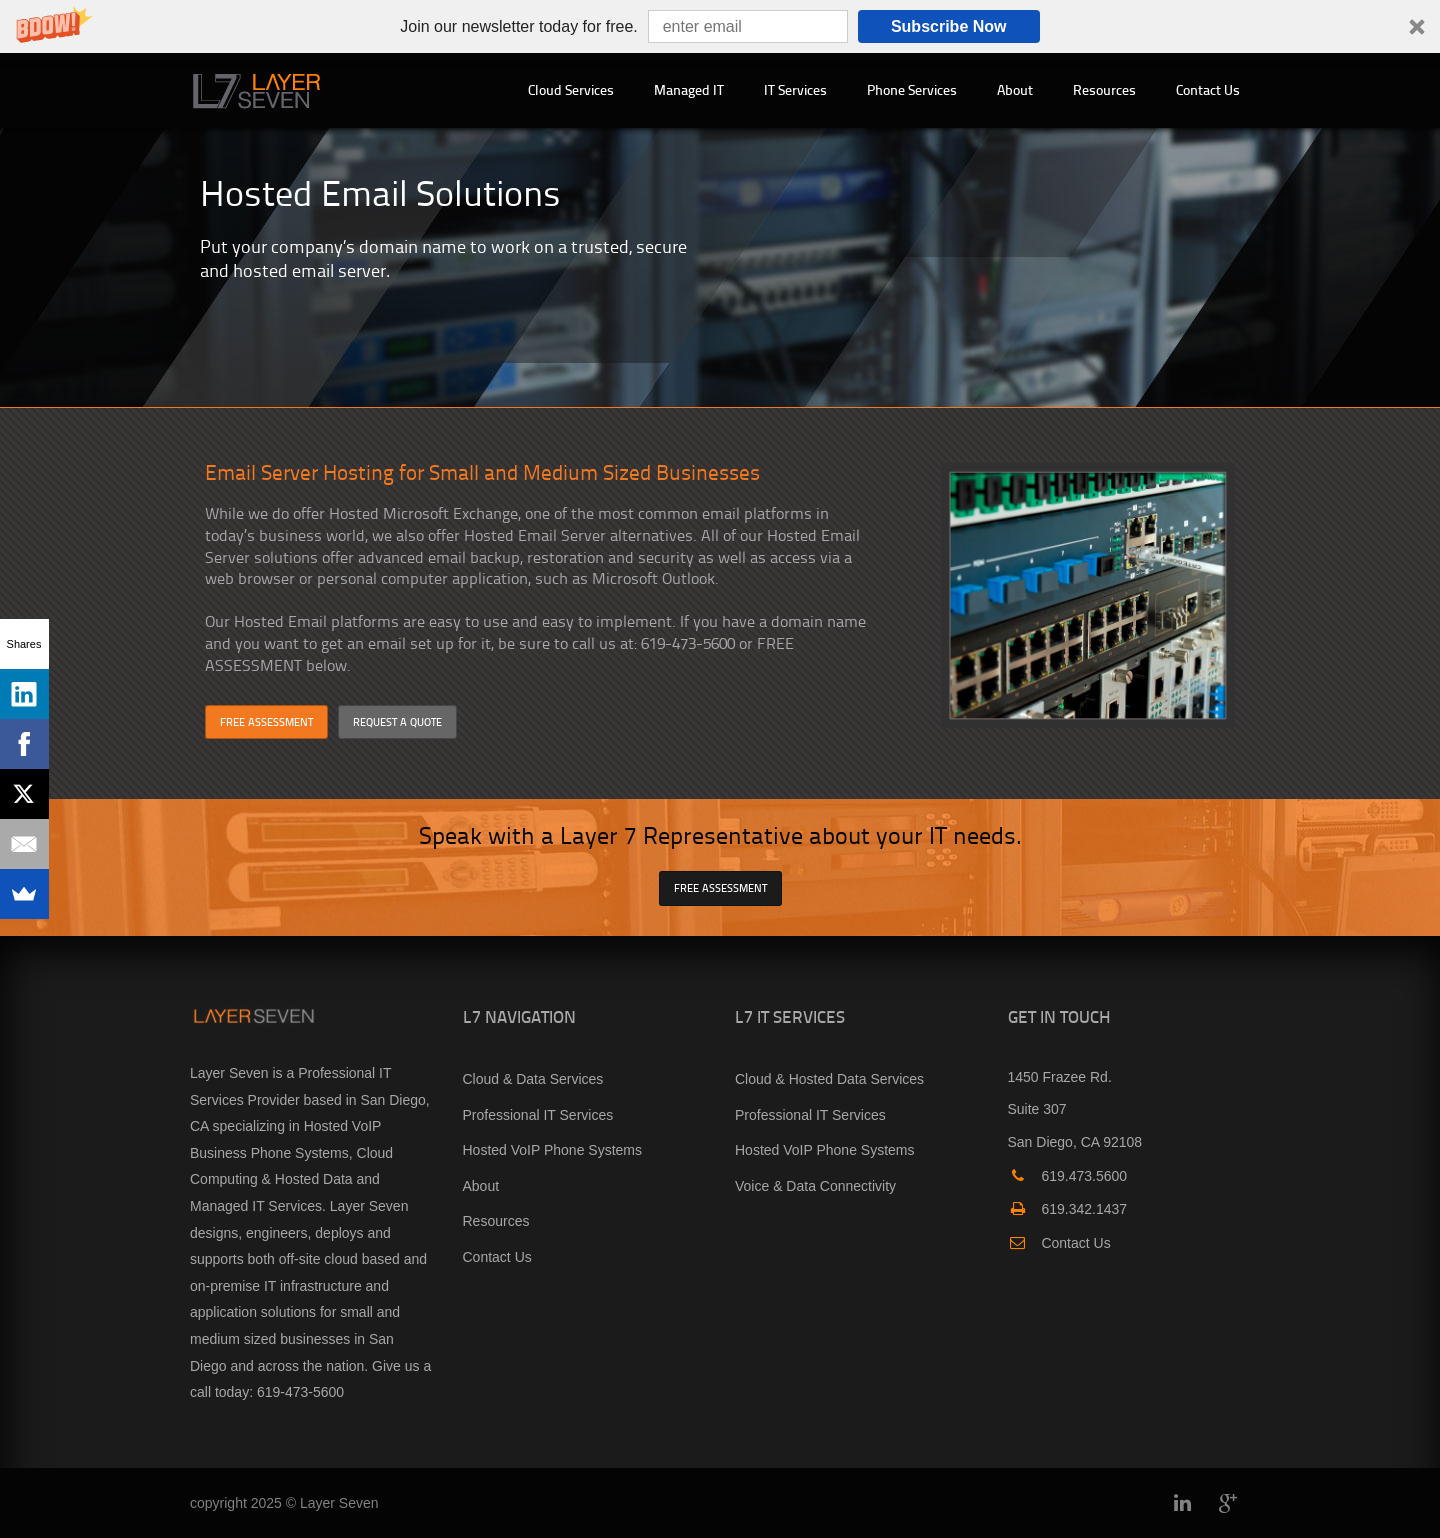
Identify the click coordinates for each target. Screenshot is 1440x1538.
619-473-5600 (300, 1392)
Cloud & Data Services (533, 1079)
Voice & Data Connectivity (815, 1186)
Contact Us (1208, 89)
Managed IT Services (256, 1206)
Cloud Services (571, 89)
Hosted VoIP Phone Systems (553, 1150)
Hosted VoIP (343, 1126)
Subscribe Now (949, 26)
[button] (720, 26)
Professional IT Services (538, 1115)
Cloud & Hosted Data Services (829, 1079)
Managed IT (689, 89)
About (1015, 89)
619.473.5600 (1068, 1176)
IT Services (795, 89)
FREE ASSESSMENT (266, 721)
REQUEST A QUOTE (397, 721)
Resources (1104, 89)
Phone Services (912, 89)
